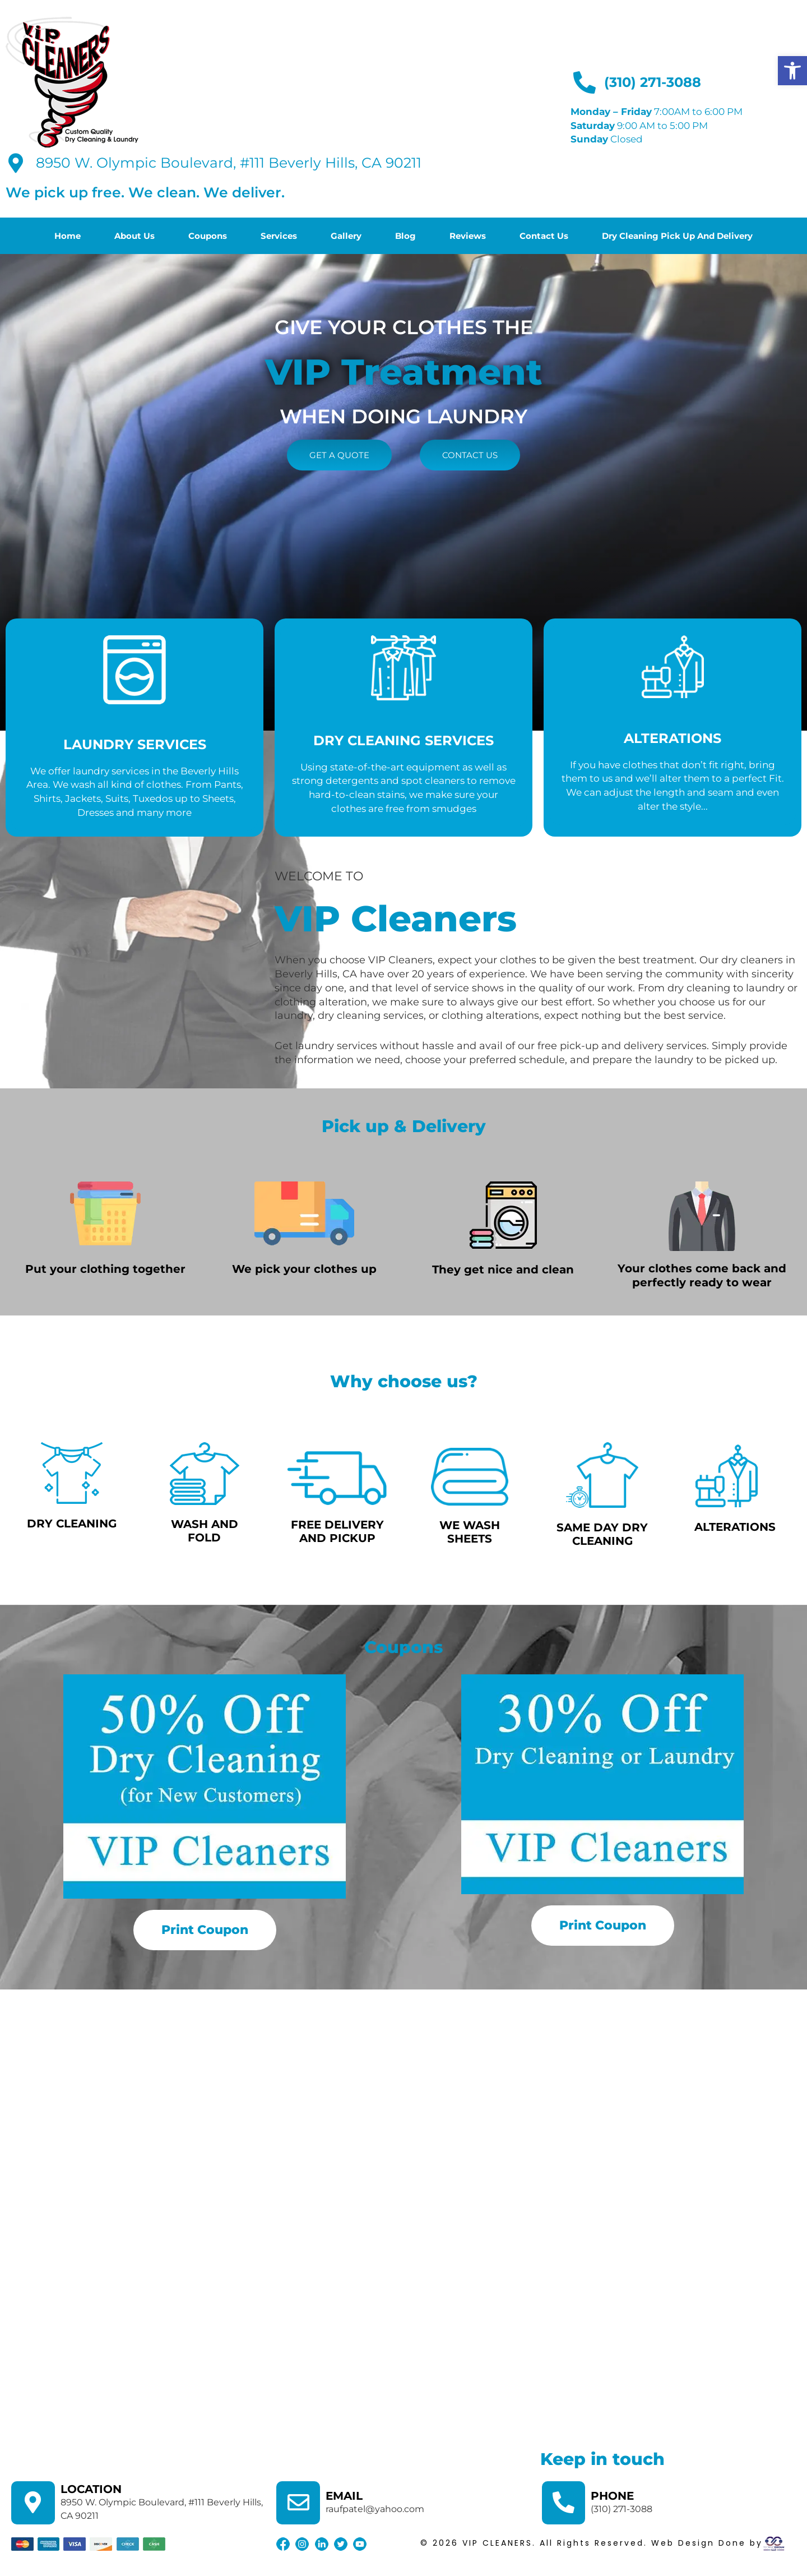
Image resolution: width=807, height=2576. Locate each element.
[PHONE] (564, 2503)
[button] (792, 70)
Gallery (346, 235)
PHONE (614, 2496)
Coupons (207, 235)
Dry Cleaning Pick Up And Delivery (677, 235)
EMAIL (345, 2496)
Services (279, 235)
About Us (134, 235)
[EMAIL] (298, 2503)
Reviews (467, 235)
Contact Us (544, 235)
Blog (405, 235)
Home (67, 235)
